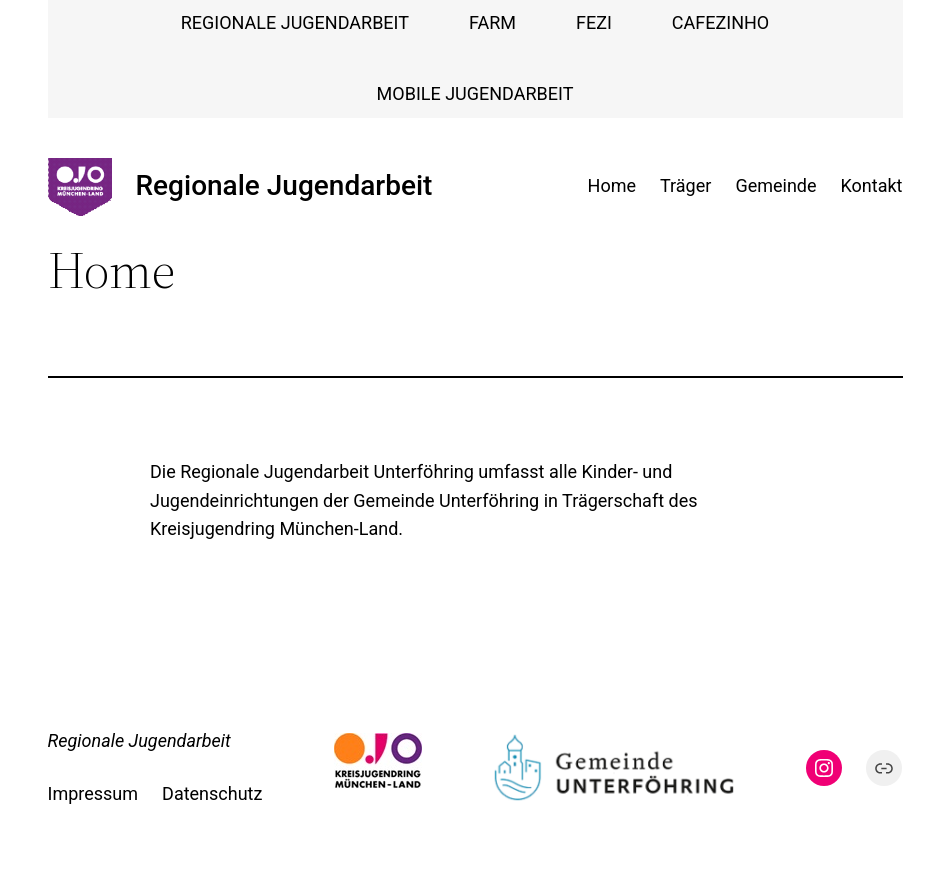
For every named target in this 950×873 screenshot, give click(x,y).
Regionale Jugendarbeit (284, 185)
